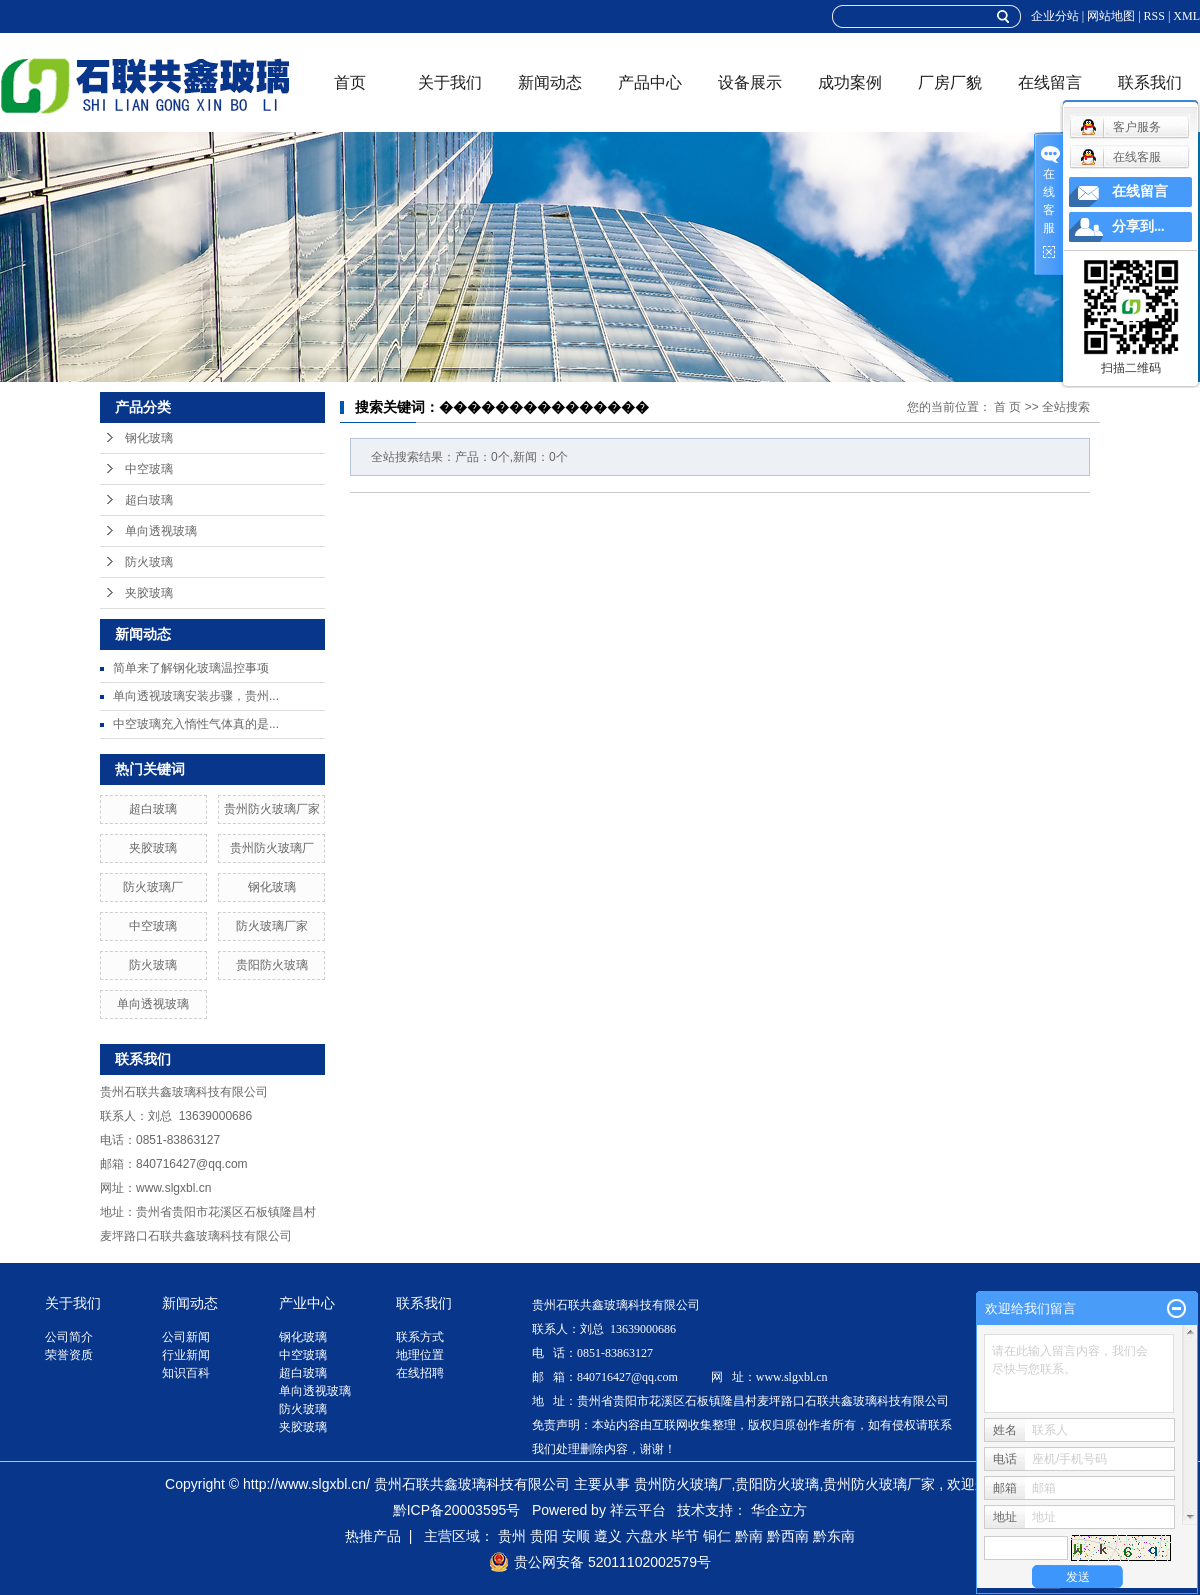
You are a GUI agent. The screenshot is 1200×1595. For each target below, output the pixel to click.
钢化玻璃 (149, 438)
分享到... (1138, 226)
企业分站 (1055, 16)
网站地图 (1111, 16)
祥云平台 (638, 1510)
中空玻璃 (149, 469)
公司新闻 (186, 1337)
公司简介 (69, 1337)
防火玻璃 (149, 562)
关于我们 (450, 82)
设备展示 (750, 82)
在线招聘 (420, 1373)
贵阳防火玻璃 (272, 965)
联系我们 (1150, 82)
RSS (1154, 16)
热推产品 (373, 1536)
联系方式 (420, 1337)
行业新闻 (186, 1355)
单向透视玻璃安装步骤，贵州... (196, 696)
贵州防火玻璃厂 (272, 848)
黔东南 (834, 1536)
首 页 (1007, 407)
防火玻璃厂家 (272, 926)
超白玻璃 (149, 500)
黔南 (749, 1536)
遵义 (608, 1536)
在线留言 (1050, 82)
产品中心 (650, 82)
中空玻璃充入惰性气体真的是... (196, 724)
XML (1186, 16)
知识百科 (186, 1373)
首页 (350, 82)
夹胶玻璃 (149, 593)
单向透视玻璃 (161, 531)
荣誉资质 (69, 1355)
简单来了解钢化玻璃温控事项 (191, 668)
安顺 (576, 1536)
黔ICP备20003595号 (457, 1510)
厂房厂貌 (950, 82)
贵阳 (544, 1536)
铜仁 (717, 1536)
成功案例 (850, 82)
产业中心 (307, 1303)
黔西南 (788, 1536)
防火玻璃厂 (153, 887)
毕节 (685, 1536)
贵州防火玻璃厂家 (272, 809)
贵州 (512, 1536)
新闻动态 (550, 82)
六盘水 (647, 1536)
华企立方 (779, 1510)
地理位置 (420, 1355)
